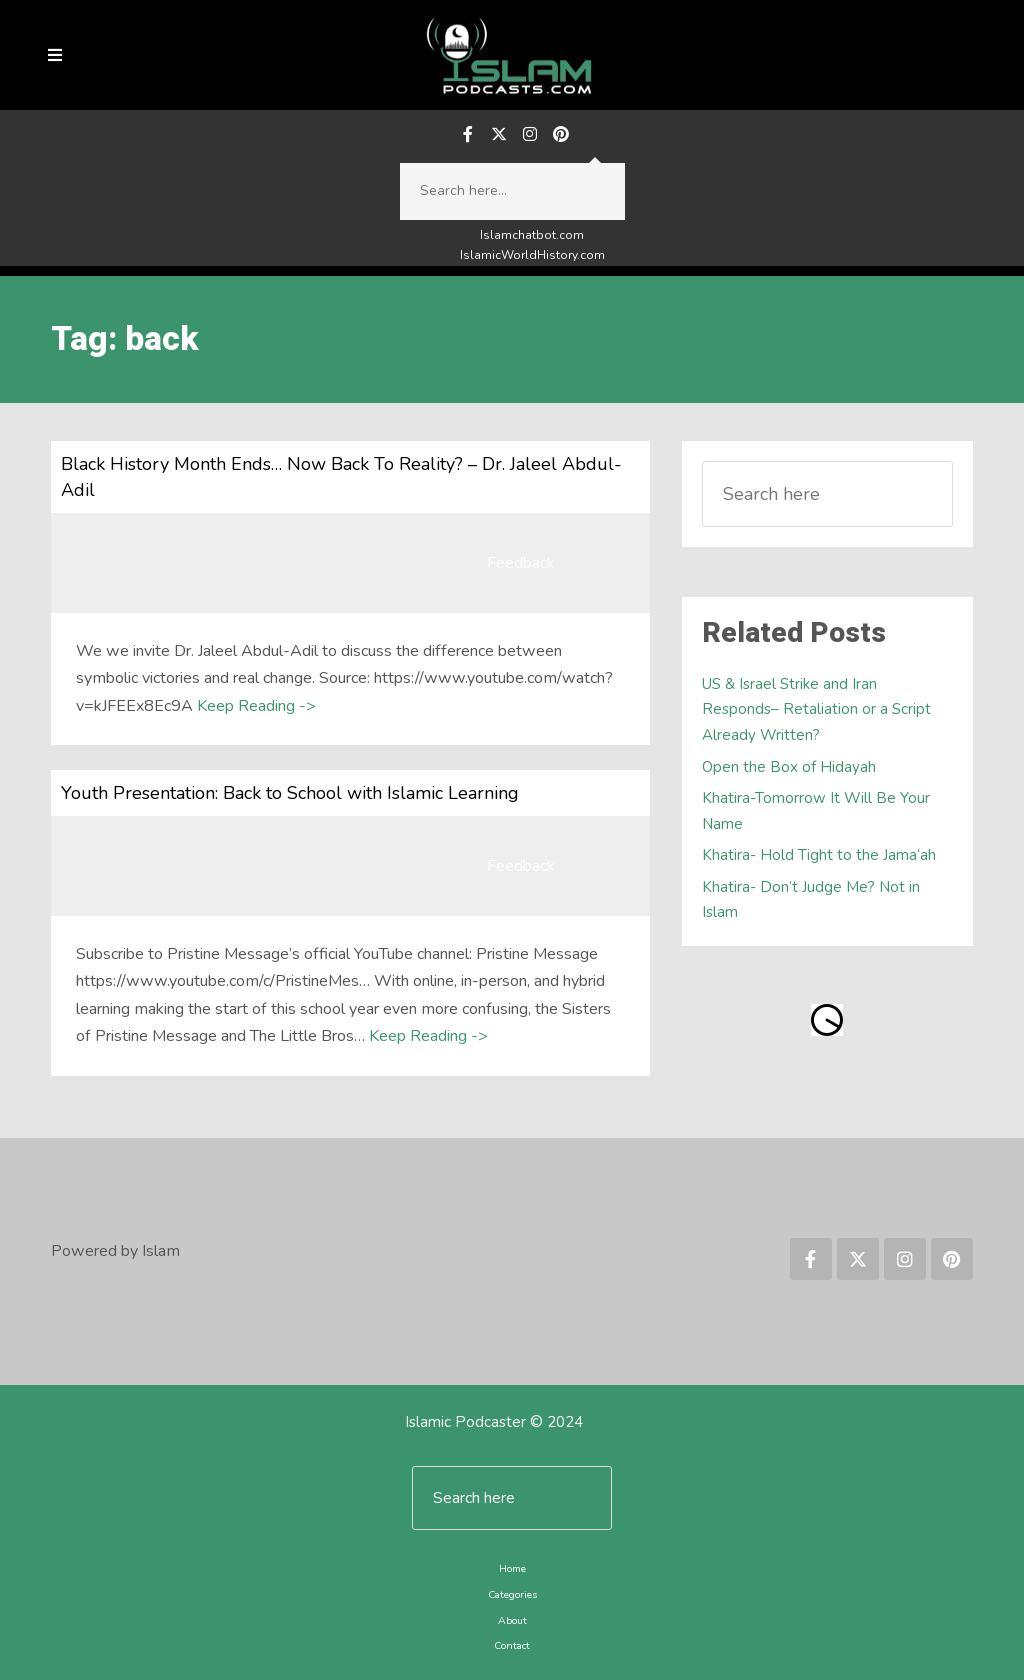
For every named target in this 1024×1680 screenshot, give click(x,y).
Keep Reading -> (256, 706)
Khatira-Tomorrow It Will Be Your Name (816, 811)
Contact (512, 1645)
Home (512, 1568)
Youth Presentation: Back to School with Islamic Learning (290, 793)
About (512, 1620)
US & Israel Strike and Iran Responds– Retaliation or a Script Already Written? (816, 709)
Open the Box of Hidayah (789, 767)
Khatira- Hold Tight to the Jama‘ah (819, 855)
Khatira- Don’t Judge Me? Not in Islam (811, 900)
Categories (512, 1594)
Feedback (521, 563)
